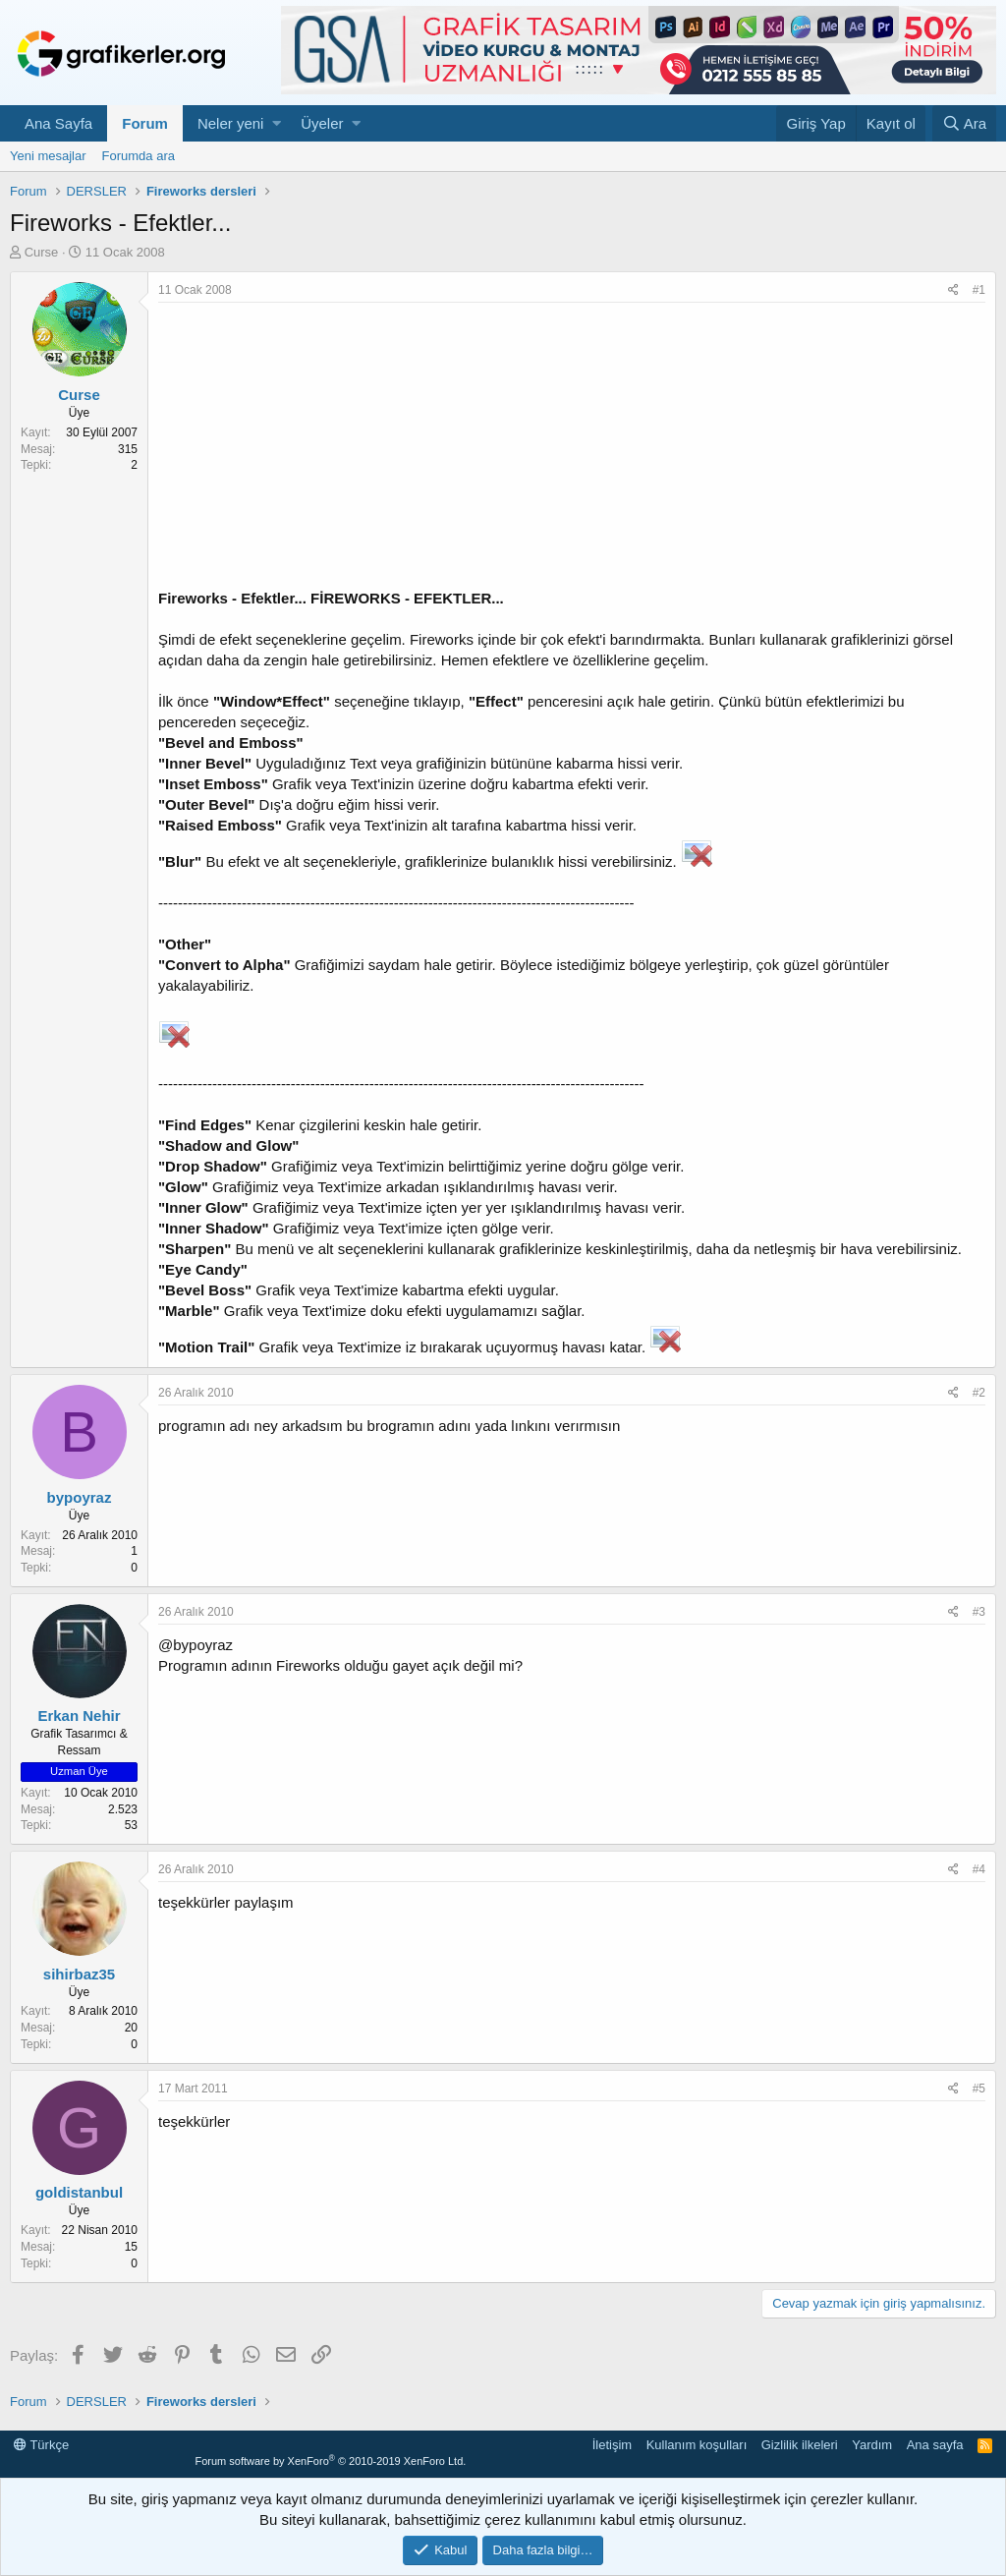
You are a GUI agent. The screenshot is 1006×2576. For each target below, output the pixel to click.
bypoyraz (79, 1497)
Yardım (872, 2444)
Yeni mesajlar (48, 155)
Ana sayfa (935, 2444)
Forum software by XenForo (330, 2461)
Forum (145, 123)
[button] (276, 123)
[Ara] (964, 123)
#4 (979, 1869)
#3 (979, 1612)
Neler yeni (230, 123)
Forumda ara (138, 155)
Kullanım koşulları (697, 2444)
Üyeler (322, 123)
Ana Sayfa (58, 123)
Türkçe (41, 2444)
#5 (979, 2088)
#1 (979, 290)
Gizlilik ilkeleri (799, 2444)
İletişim (612, 2444)
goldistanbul (79, 2192)
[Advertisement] (571, 450)
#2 (979, 1393)
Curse (42, 252)
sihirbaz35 (79, 1974)
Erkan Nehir (78, 1715)
